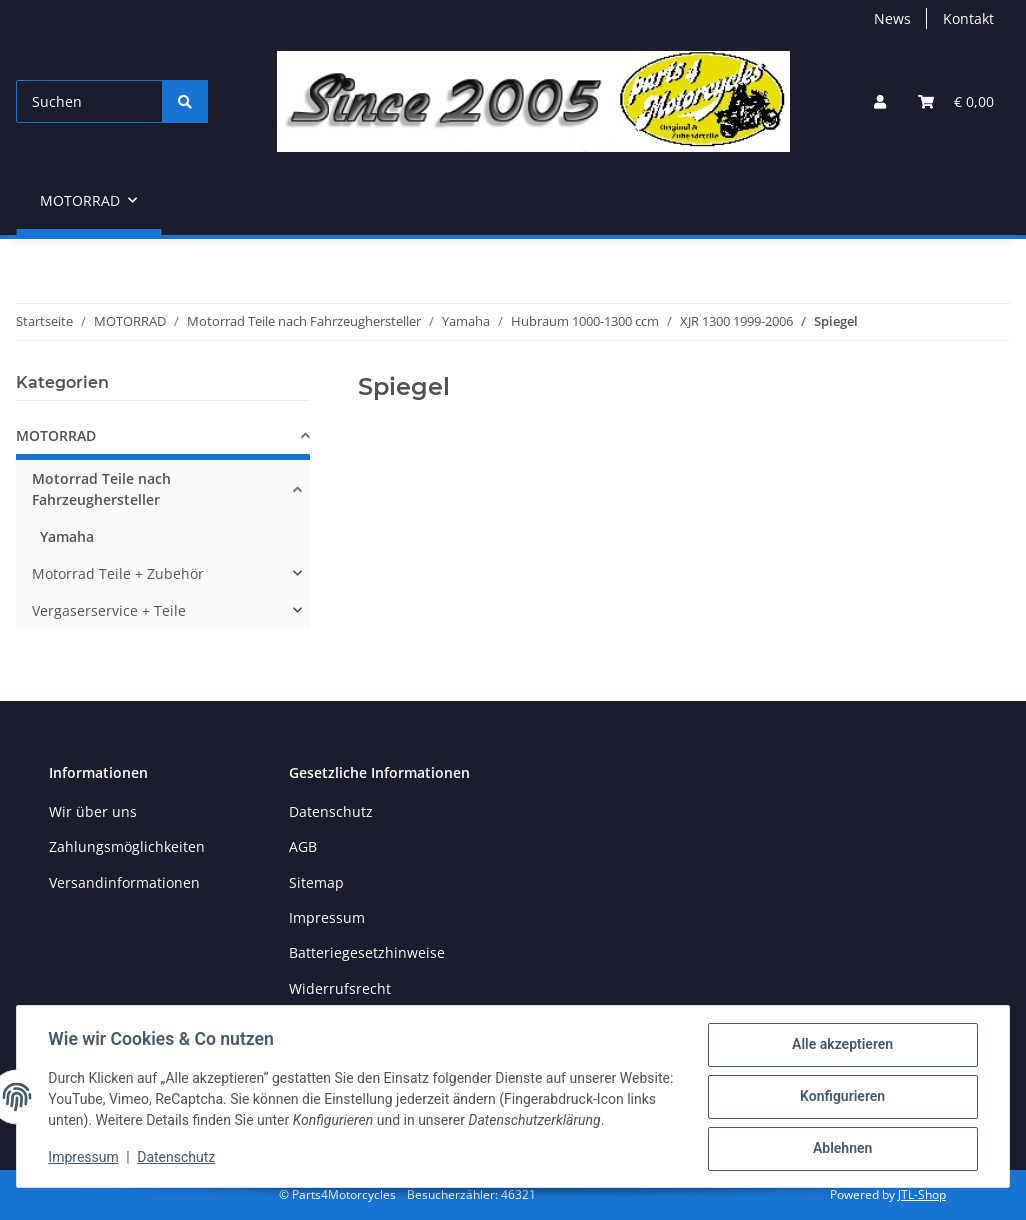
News (892, 18)
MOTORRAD (56, 435)
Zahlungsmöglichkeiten (127, 846)
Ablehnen (841, 1149)
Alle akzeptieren (841, 1045)
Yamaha (67, 536)
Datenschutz (177, 1158)
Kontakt (968, 18)
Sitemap (316, 882)
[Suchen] (89, 101)
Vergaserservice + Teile (109, 610)
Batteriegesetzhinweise (367, 952)
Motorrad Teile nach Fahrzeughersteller (101, 489)
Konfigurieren (841, 1097)
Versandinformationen (124, 882)
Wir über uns (93, 811)
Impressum (84, 1158)
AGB (303, 846)
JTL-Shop (922, 1194)
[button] (880, 101)
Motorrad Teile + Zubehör (118, 573)
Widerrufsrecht (340, 988)
